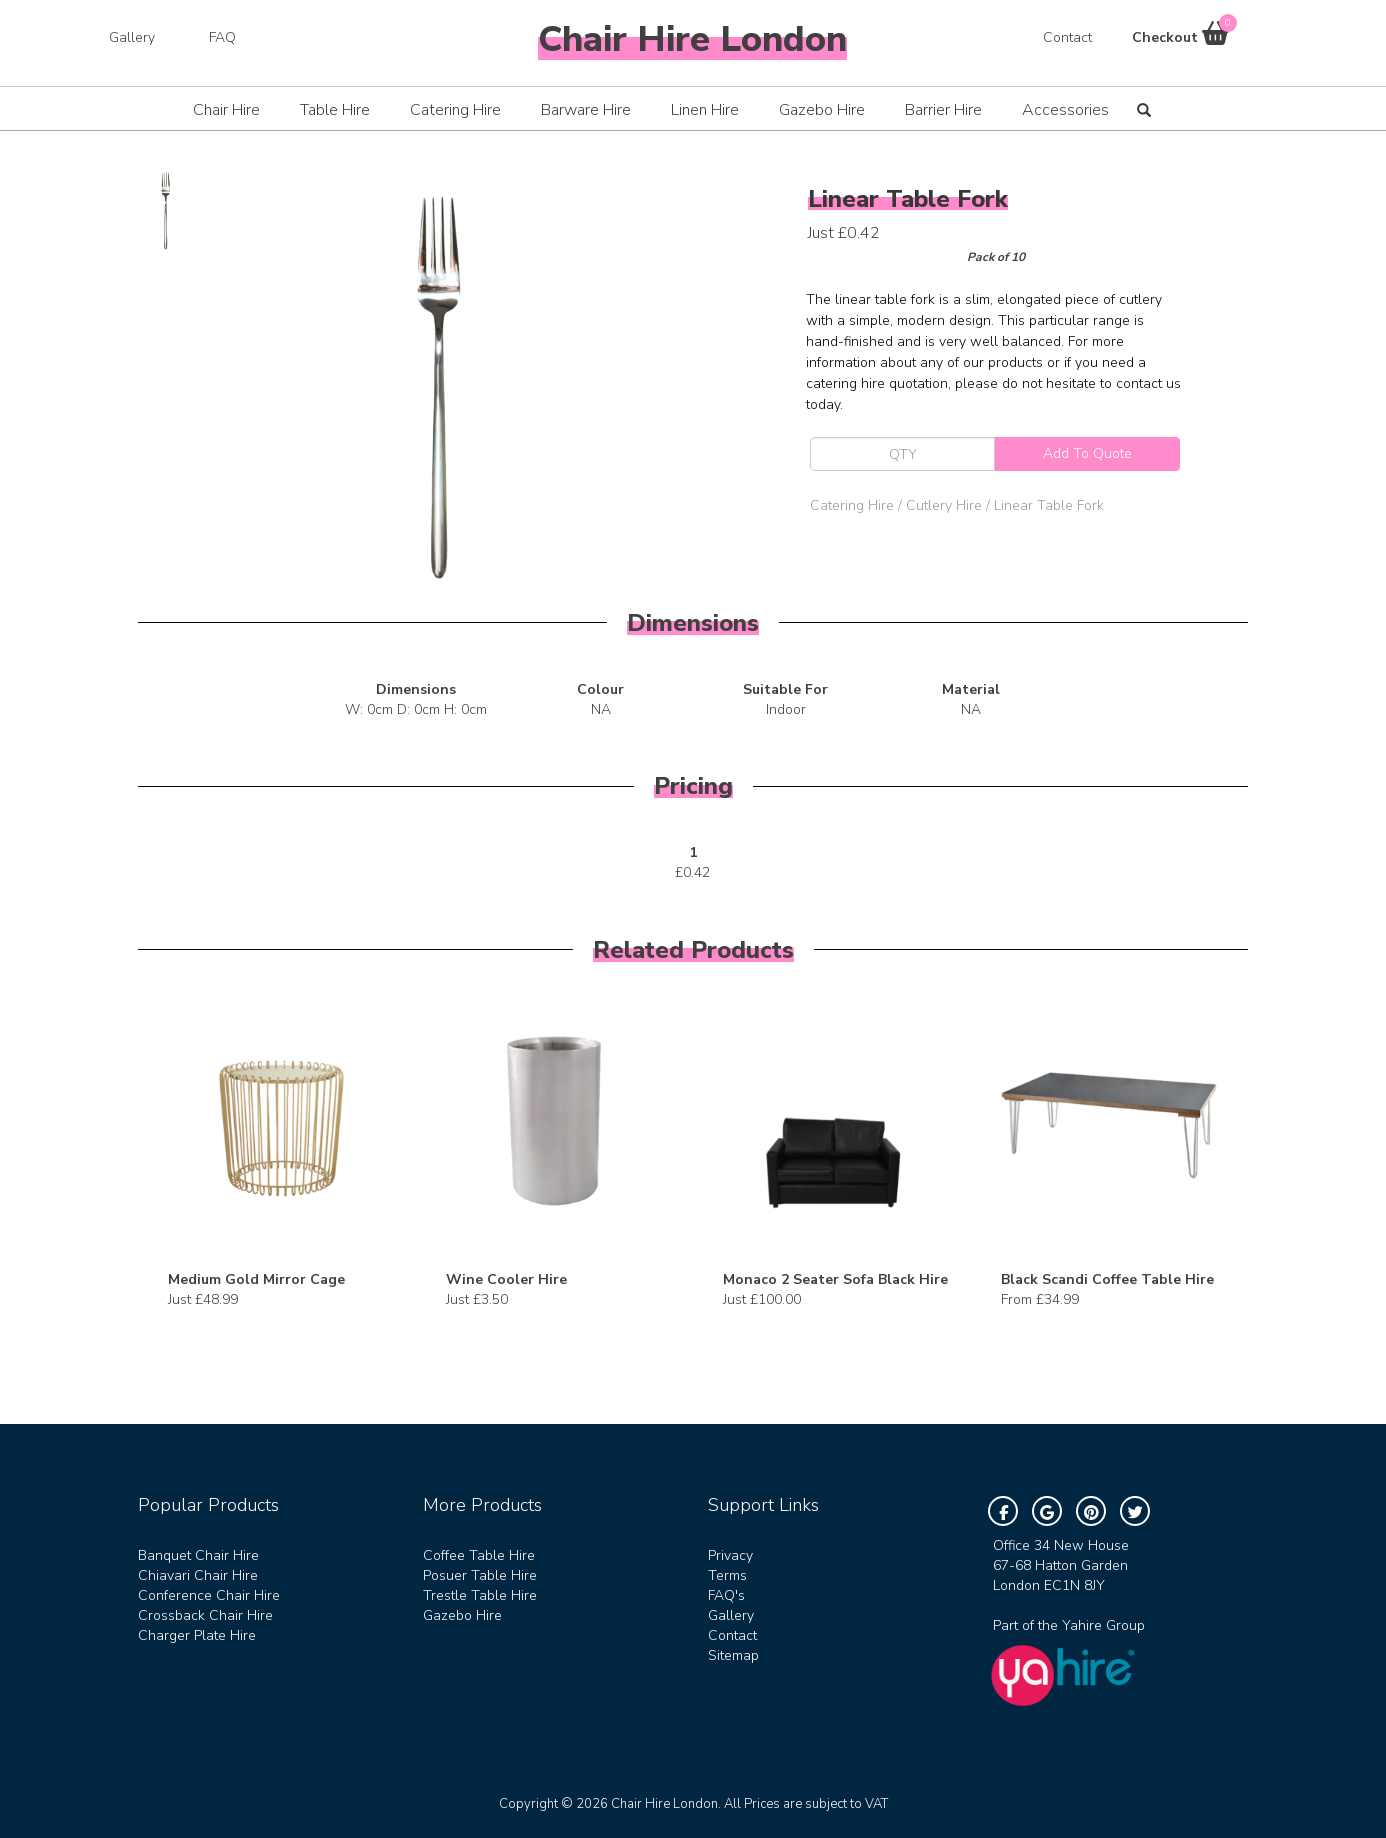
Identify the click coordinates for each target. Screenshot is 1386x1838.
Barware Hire (586, 110)
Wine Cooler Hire (506, 1279)
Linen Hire (705, 110)
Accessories (1065, 110)
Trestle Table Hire (480, 1595)
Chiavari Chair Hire (198, 1575)
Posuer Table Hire (480, 1575)
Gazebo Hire (822, 110)
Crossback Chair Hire (205, 1615)
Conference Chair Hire (209, 1595)
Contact (1067, 37)
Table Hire (335, 110)
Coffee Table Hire (479, 1555)
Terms (727, 1575)
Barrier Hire (943, 110)
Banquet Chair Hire (198, 1555)
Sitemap (733, 1655)
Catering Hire (455, 110)
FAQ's (726, 1595)
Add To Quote (1087, 453)
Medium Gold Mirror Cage (256, 1279)
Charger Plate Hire (197, 1635)
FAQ (222, 37)
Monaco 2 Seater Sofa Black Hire (835, 1279)
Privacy (730, 1555)
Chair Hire (226, 110)
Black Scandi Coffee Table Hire (1107, 1279)
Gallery (132, 37)
